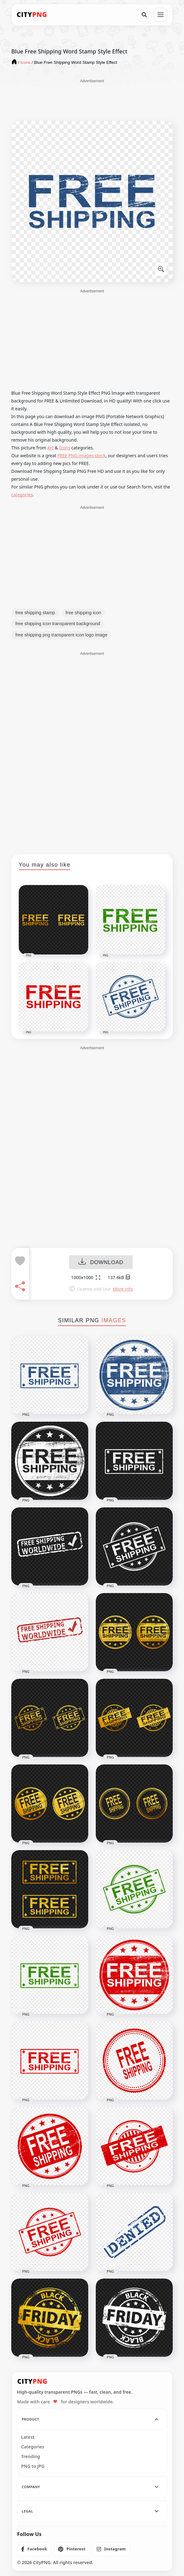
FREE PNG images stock (81, 455)
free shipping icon (83, 612)
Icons (64, 448)
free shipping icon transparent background (57, 623)
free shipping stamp (35, 612)
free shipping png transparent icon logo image (61, 634)
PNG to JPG (33, 2466)
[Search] (144, 15)
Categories (32, 2447)
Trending (30, 2456)
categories (22, 495)
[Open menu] (160, 15)
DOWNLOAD (101, 1263)
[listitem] (34, 2549)
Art (51, 448)
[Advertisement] (92, 99)
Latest (27, 2437)
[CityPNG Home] (32, 14)
